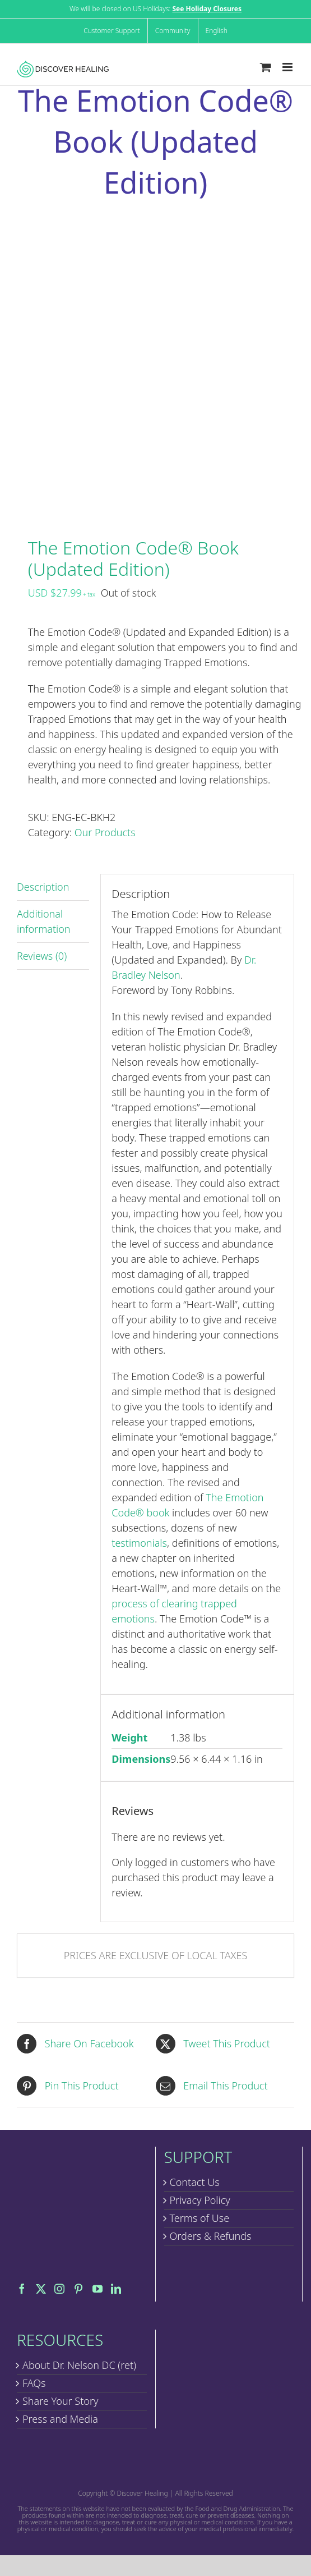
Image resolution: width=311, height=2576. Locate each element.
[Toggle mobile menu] (288, 67)
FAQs (34, 2383)
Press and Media (60, 2419)
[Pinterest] (78, 2289)
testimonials (139, 1543)
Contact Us (195, 2182)
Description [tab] (43, 886)
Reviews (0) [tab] (42, 955)
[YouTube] (97, 2289)
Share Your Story (60, 2401)
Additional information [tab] (44, 921)
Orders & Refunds (211, 2236)
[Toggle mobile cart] (265, 67)
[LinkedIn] (116, 2289)
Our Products (105, 832)
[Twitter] (41, 2289)
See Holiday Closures (207, 8)
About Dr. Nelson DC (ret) (79, 2365)
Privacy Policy (200, 2200)
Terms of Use (200, 2218)
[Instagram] (59, 2289)
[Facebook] (22, 2289)
